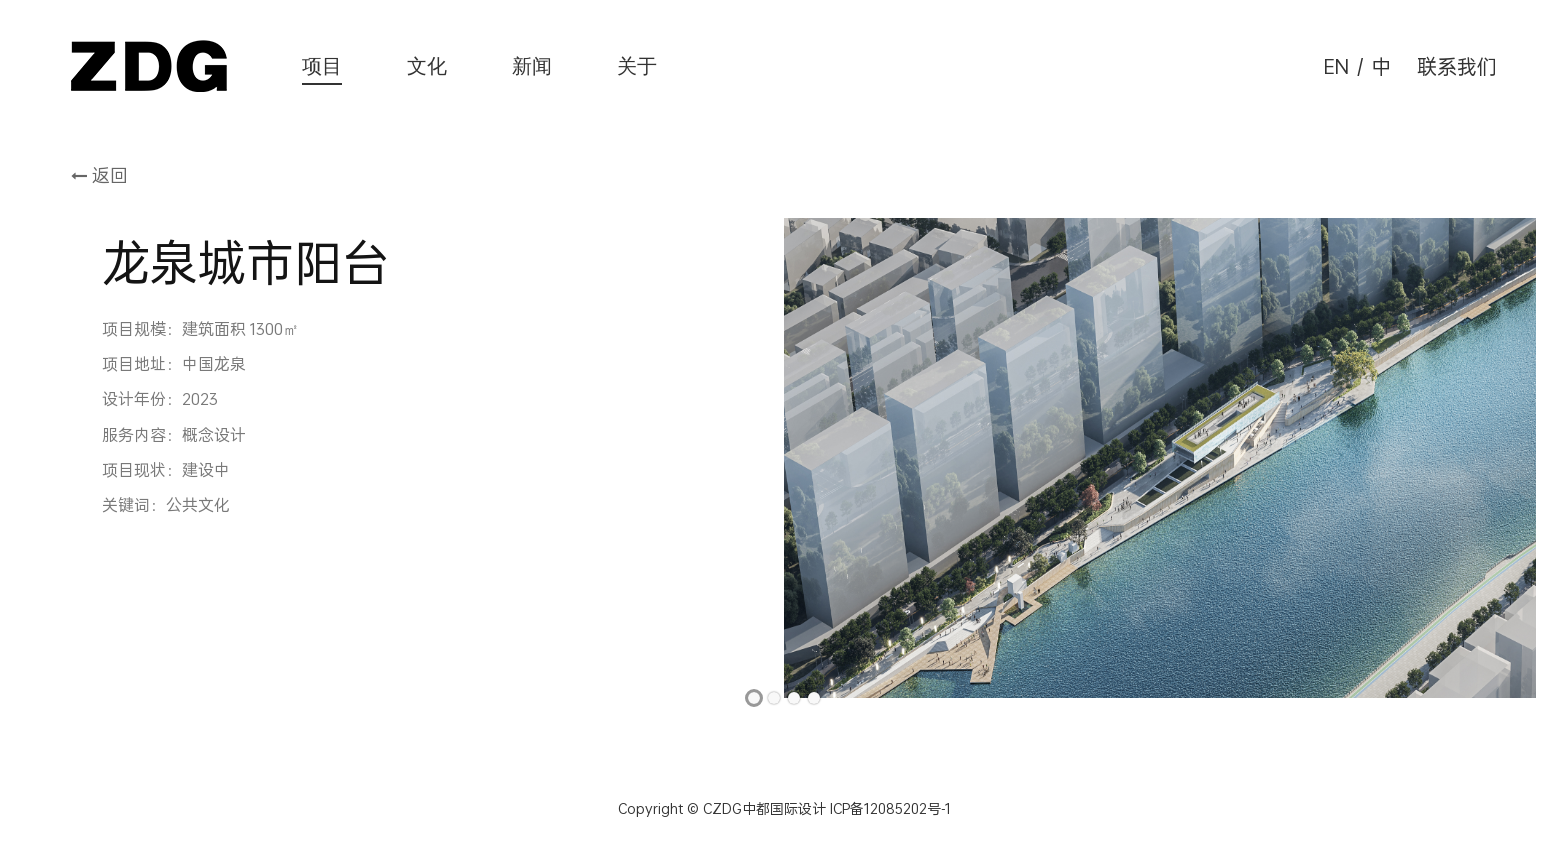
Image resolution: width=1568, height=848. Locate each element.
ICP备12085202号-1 (888, 808)
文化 (427, 66)
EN (1336, 66)
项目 (322, 66)
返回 (99, 175)
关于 (637, 66)
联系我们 (1457, 66)
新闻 (532, 66)
